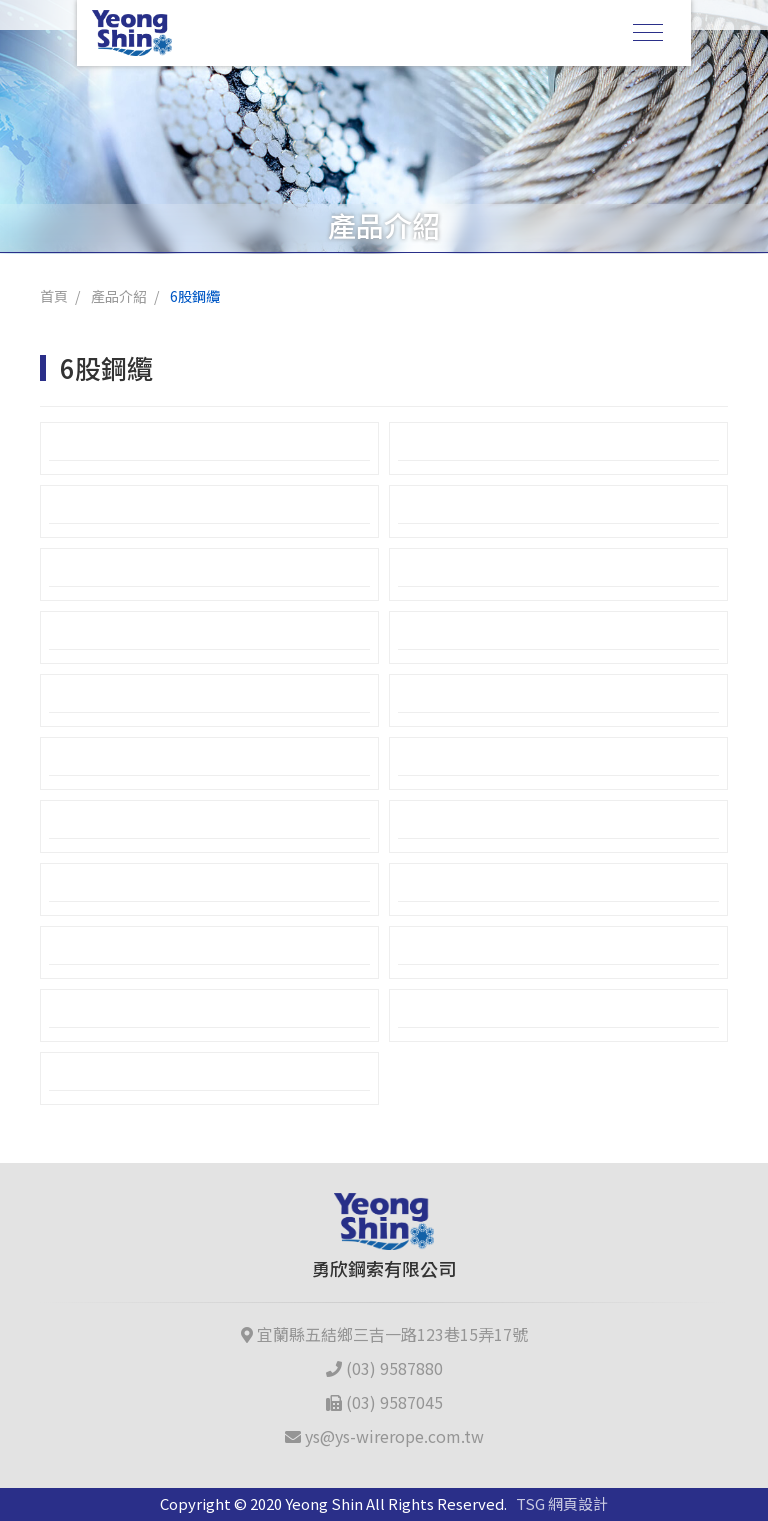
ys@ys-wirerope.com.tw (384, 1436)
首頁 (54, 296)
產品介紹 (119, 296)
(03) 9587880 (384, 1368)
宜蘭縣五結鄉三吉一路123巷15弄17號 (384, 1334)
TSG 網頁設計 (562, 1503)
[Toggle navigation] (648, 32)
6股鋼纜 (195, 296)
